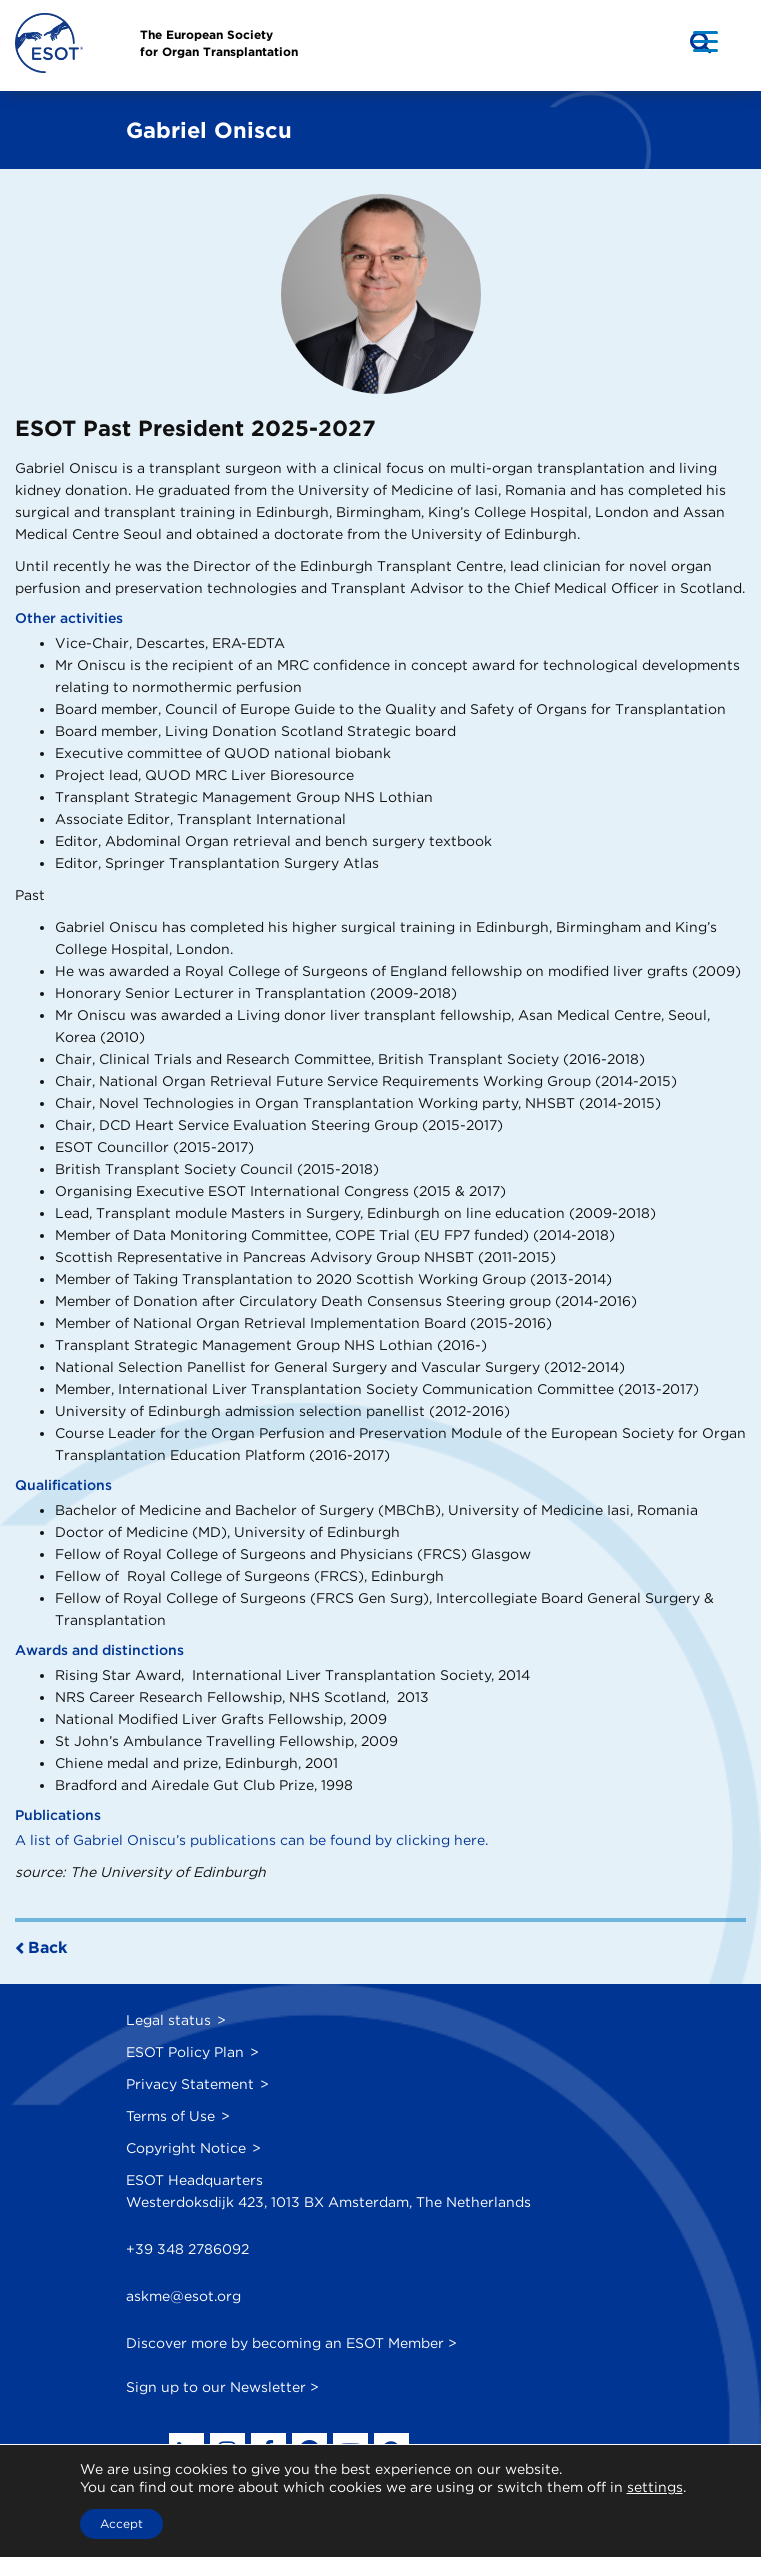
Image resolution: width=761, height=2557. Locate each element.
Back (47, 1947)
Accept (121, 2523)
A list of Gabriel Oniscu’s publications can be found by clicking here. (251, 1840)
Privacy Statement (190, 2084)
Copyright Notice (186, 2148)
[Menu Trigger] (705, 40)
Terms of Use (170, 2116)
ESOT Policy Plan (185, 2052)
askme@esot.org (183, 2296)
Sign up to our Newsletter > (222, 2387)
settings (655, 2487)
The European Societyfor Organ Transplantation (219, 43)
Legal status (168, 2020)
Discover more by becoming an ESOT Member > (291, 2343)
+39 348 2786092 (187, 2249)
